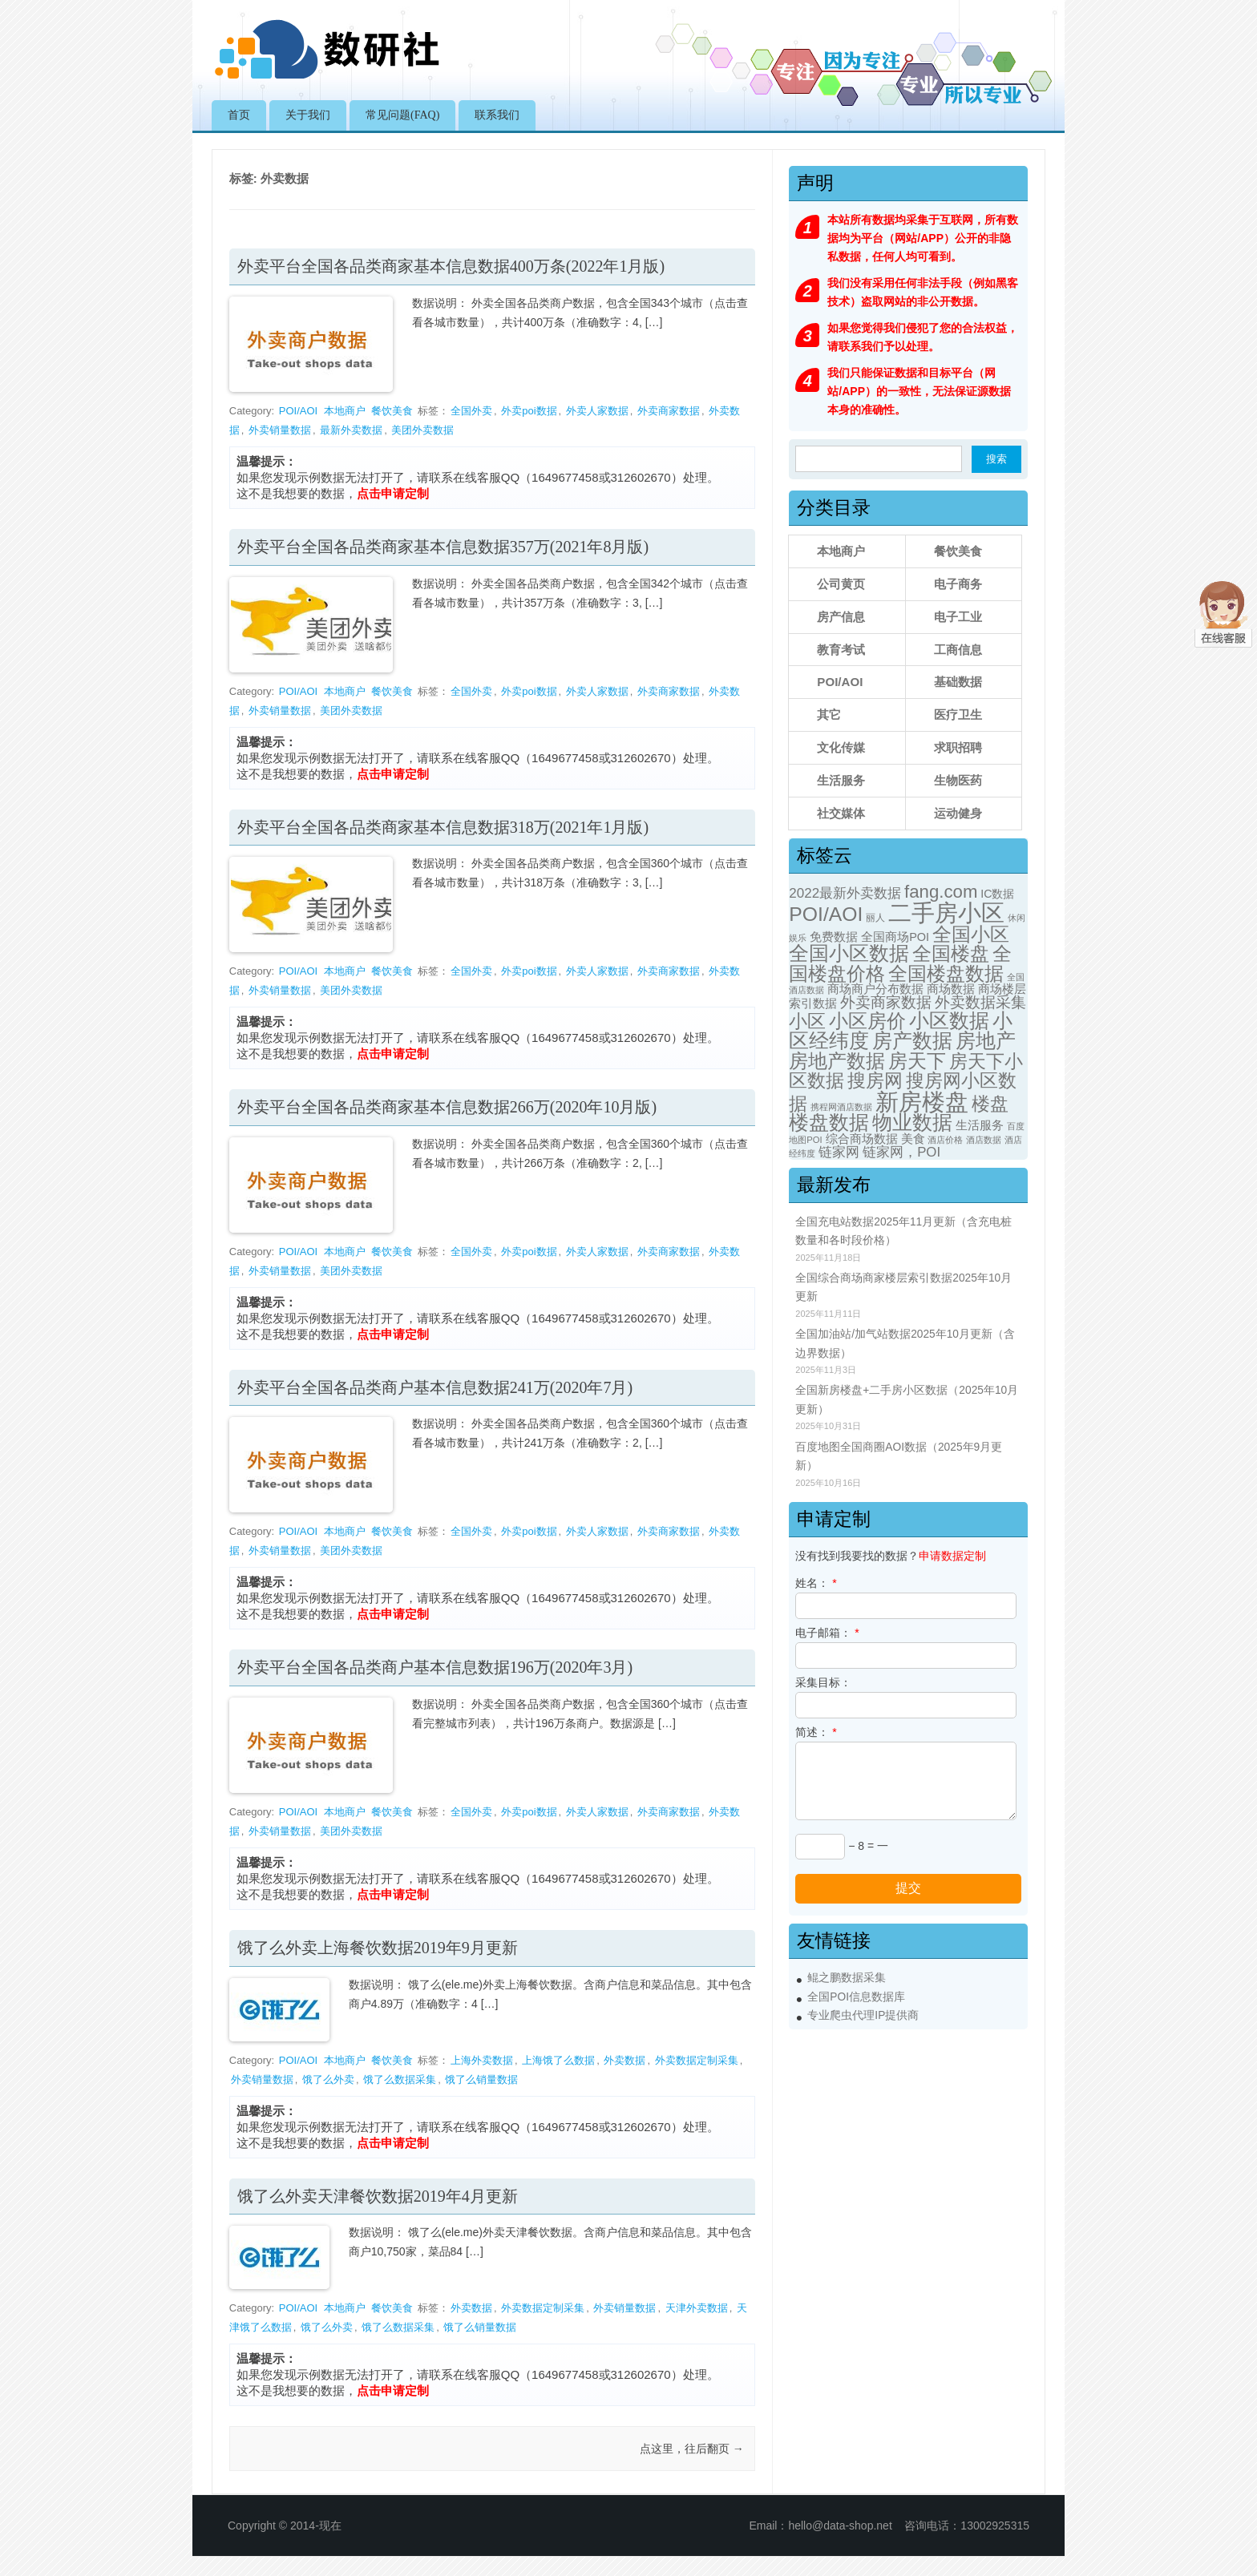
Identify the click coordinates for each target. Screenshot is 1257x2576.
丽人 (875, 917)
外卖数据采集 (980, 1002)
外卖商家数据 (668, 411)
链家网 (838, 1152)
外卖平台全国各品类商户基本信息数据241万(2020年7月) (435, 1387)
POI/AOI (298, 411)
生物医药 (958, 780)
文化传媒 (841, 747)
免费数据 (834, 937)
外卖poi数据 (528, 411)
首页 (239, 115)
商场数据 (951, 989)
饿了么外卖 (328, 2079)
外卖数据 (624, 2060)
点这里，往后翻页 (692, 2448)
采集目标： (823, 1682)
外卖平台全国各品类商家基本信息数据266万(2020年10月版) (447, 1107)
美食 (913, 1139)
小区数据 (949, 1020)
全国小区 (970, 934)
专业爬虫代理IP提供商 (863, 2015)
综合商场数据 (862, 1139)
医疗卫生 (958, 714)
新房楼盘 (921, 1101)
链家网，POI (901, 1152)
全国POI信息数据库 (856, 1997)
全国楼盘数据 (946, 973)
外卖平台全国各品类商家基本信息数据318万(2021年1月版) (443, 827)
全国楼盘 (950, 953)
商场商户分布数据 (875, 989)
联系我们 (497, 115)
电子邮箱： (827, 1632)
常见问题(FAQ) (402, 115)
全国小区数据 (849, 953)
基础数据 (958, 681)
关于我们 (307, 115)
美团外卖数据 (422, 430)
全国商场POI (895, 937)
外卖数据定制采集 (696, 2060)
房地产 (986, 1041)
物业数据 (912, 1122)
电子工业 (958, 617)
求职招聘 (958, 747)
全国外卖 (471, 411)
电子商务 (958, 584)
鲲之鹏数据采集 (846, 1978)
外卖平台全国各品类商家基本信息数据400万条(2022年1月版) (451, 266)
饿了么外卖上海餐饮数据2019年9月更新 (377, 1947)
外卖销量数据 (280, 430)
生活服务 (841, 780)
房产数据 (912, 1041)
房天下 (917, 1061)
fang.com (940, 892)
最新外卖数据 (351, 430)
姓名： (815, 1583)
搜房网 (875, 1080)
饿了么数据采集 (399, 2079)
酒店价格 (945, 1140)
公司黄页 (841, 584)
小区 (807, 1021)
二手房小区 (946, 912)
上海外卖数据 (482, 2060)
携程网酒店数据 (841, 1107)
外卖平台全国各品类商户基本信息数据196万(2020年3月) (435, 1667)
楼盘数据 (829, 1122)
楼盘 (990, 1103)
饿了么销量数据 (481, 2079)
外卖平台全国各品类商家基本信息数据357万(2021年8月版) (443, 546)
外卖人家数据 (597, 411)
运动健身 (958, 813)
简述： (815, 1732)
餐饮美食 (392, 411)
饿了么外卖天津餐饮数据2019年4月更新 (377, 2196)
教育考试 (841, 649)
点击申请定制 (393, 493)
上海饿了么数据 (558, 2060)
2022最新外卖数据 (845, 893)
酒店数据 (983, 1140)
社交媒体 (841, 813)
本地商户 (345, 411)
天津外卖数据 (696, 2308)
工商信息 (958, 649)
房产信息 (841, 617)
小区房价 (867, 1021)
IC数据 (997, 893)
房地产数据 (837, 1061)
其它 (829, 714)
